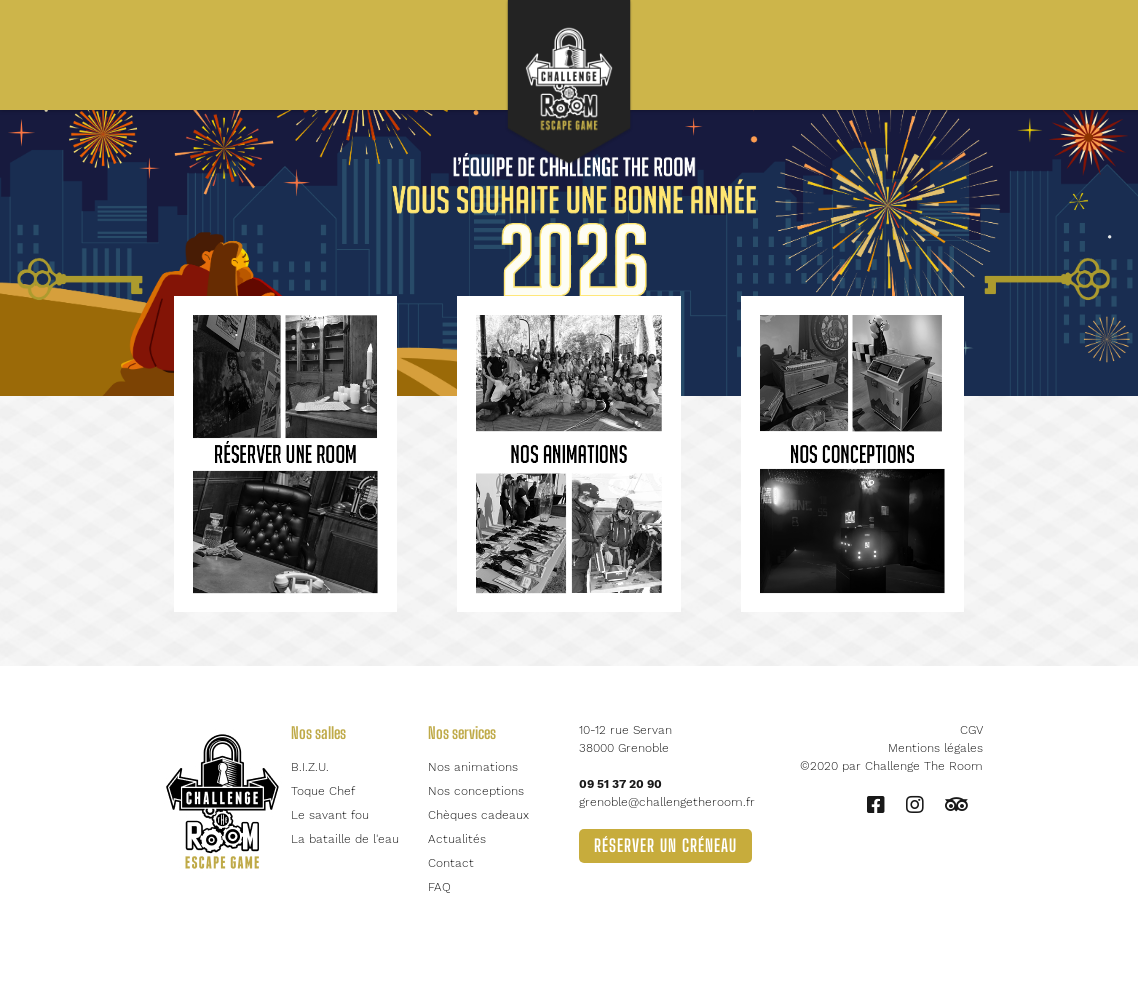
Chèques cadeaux (478, 815)
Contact (451, 863)
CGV (971, 730)
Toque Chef (323, 791)
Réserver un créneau (665, 845)
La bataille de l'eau (345, 839)
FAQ (439, 887)
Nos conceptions (476, 791)
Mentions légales (935, 748)
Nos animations (473, 767)
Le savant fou (330, 815)
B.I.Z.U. (310, 767)
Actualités (457, 839)
